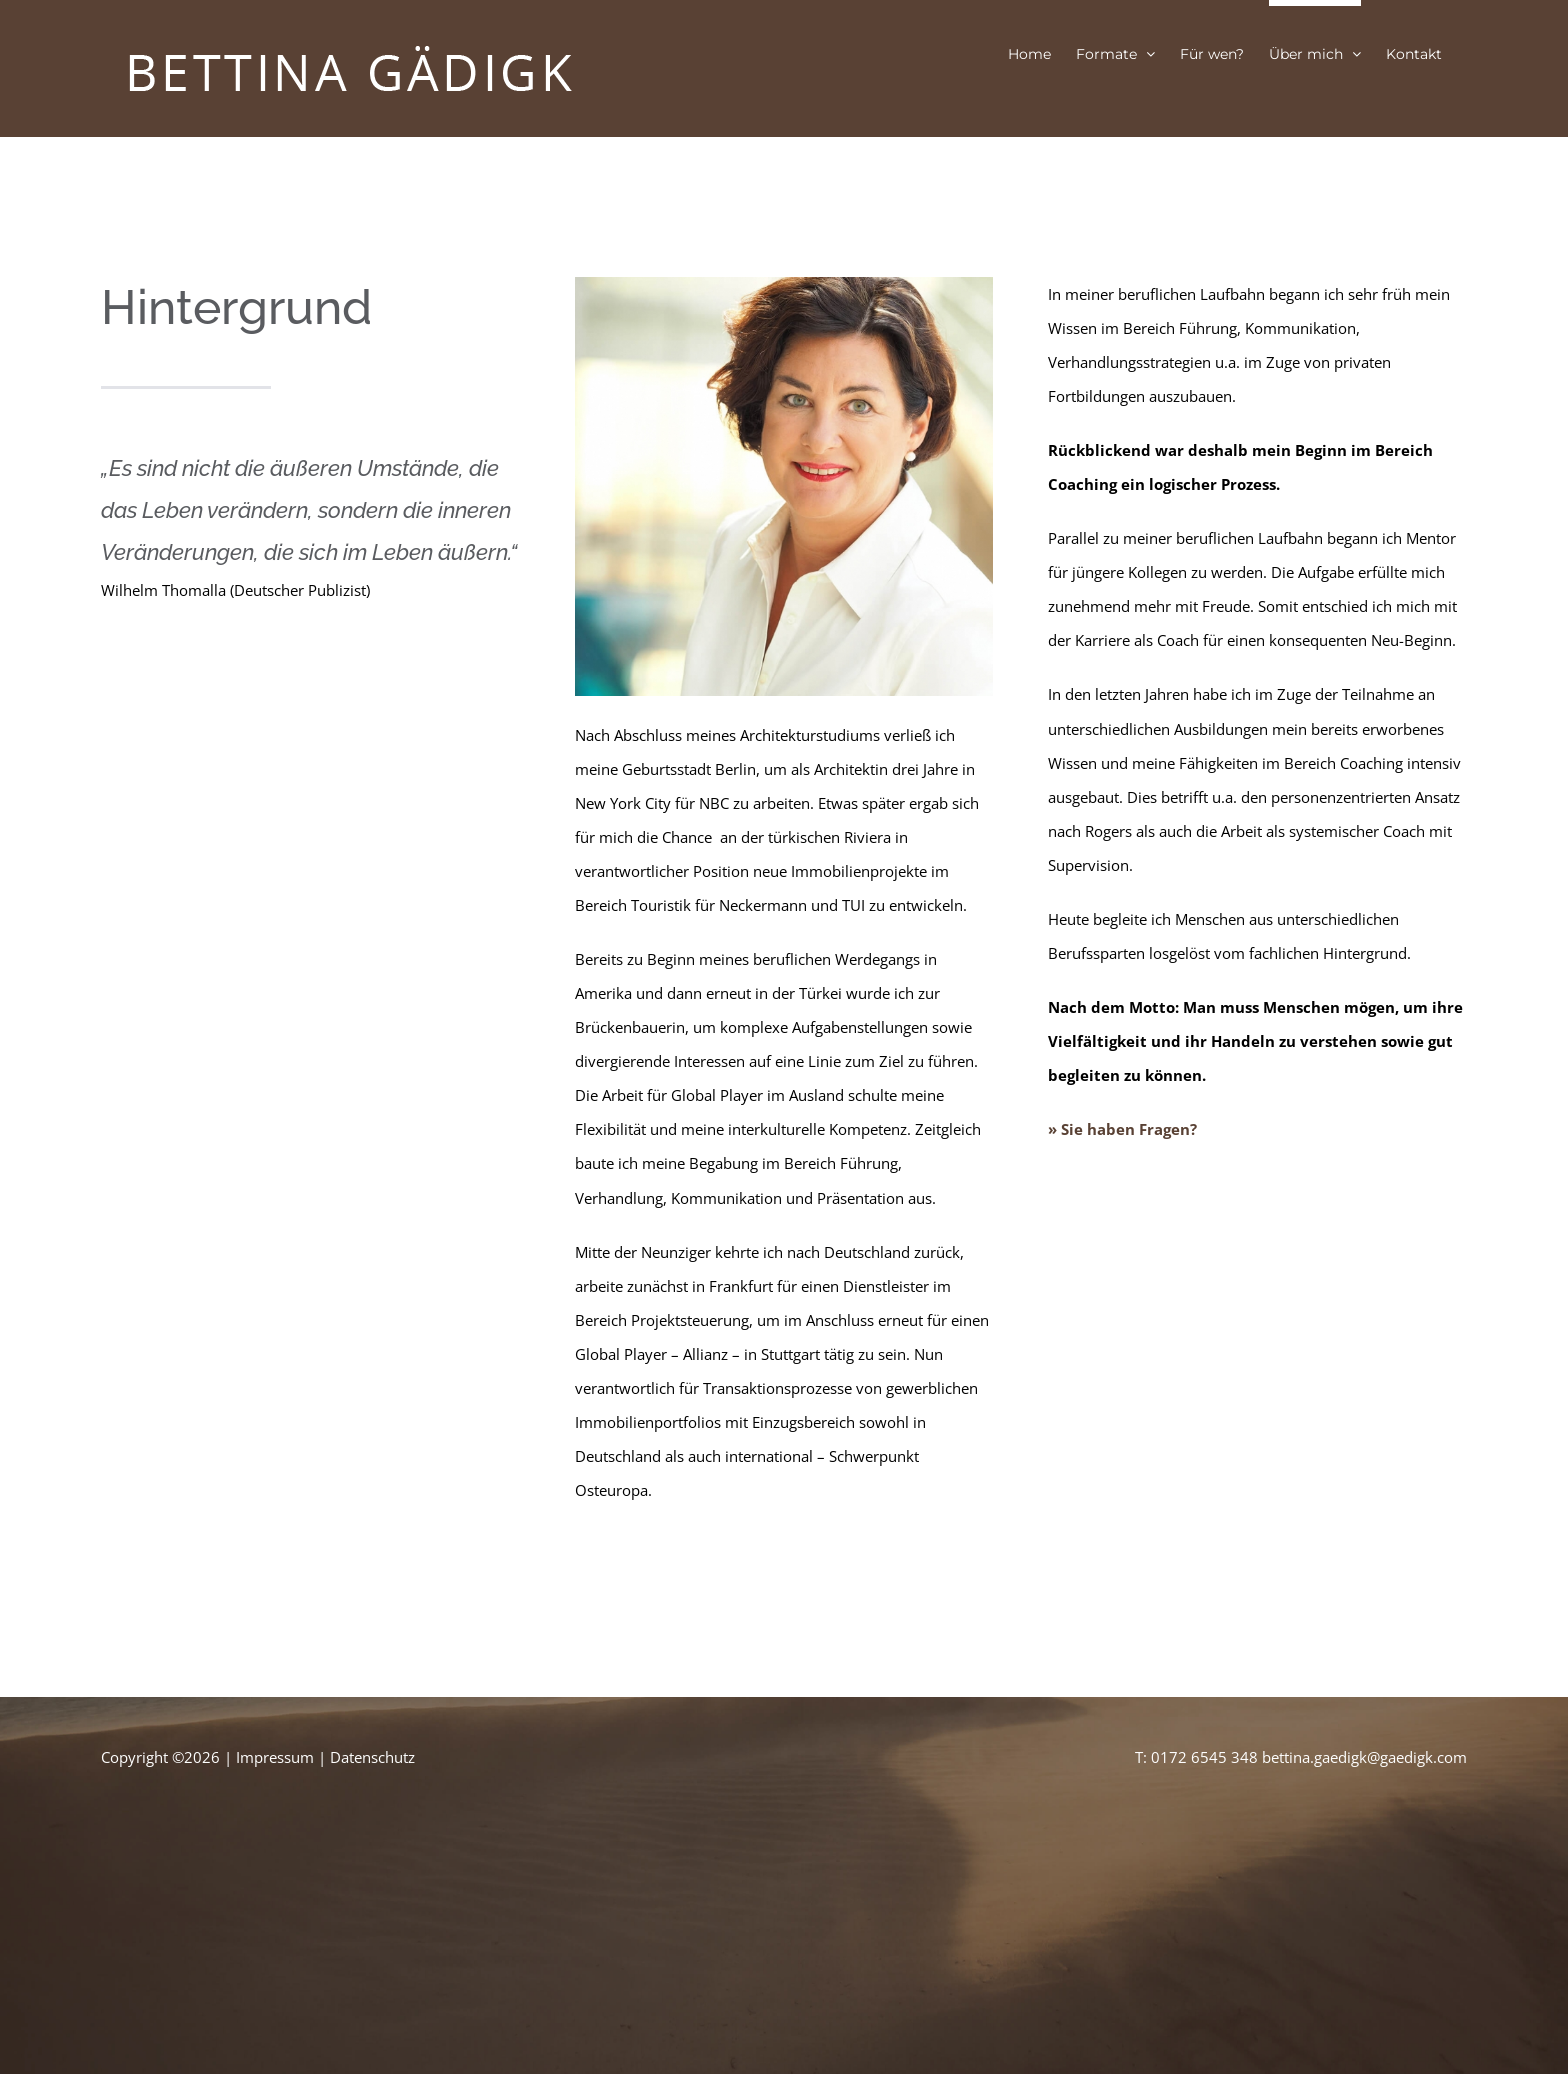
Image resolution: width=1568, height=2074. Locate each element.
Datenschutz (372, 1757)
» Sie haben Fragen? (1122, 1129)
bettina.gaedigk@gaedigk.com (1364, 1757)
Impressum (275, 1757)
